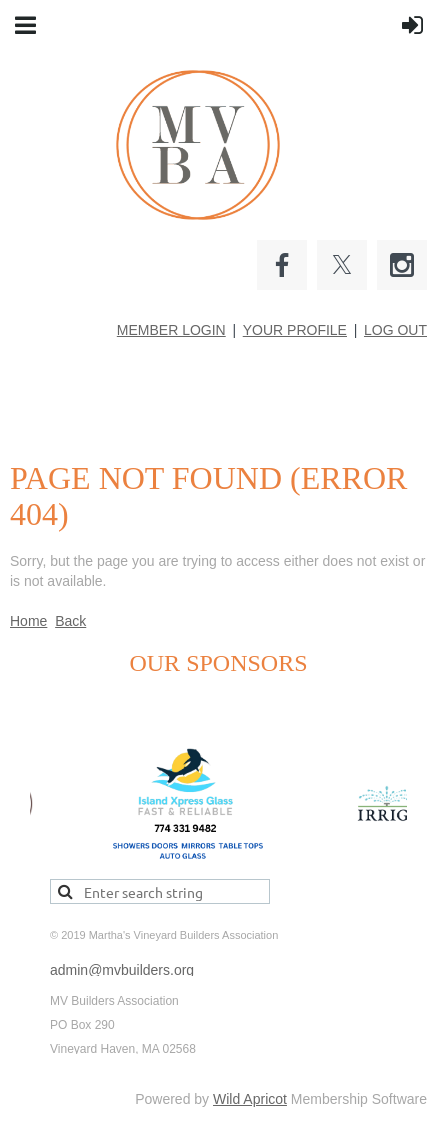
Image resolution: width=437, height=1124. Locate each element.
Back (70, 621)
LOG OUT (395, 330)
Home (28, 621)
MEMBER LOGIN (171, 330)
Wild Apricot (250, 1099)
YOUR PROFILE (295, 330)
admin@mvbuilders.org (122, 970)
